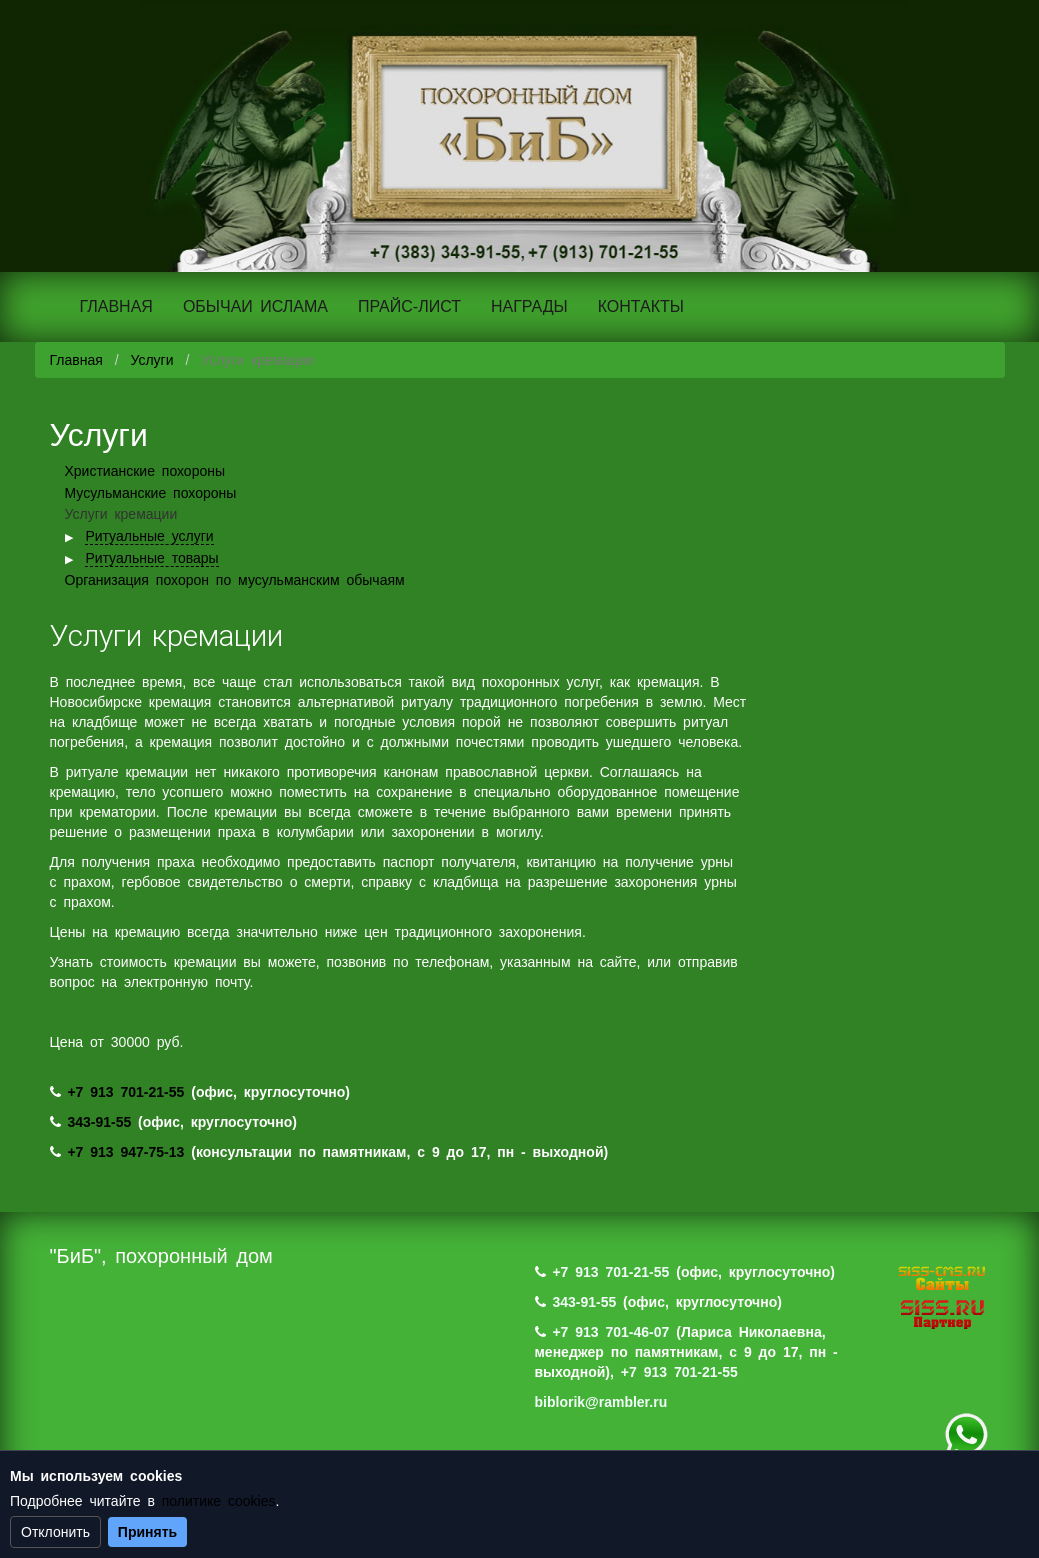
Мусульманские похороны (151, 493)
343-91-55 (99, 1122)
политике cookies (219, 1501)
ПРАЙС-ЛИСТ (409, 306)
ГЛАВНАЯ (116, 306)
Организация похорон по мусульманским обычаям (235, 580)
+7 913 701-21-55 (125, 1092)
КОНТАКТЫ (641, 306)
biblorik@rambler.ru (601, 1402)
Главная (76, 360)
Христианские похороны (145, 471)
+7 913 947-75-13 (125, 1152)
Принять (147, 1532)
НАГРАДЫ (529, 306)
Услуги (151, 360)
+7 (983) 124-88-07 (966, 1435)
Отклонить (55, 1532)
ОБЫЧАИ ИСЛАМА (255, 306)
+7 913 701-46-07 (610, 1332)
